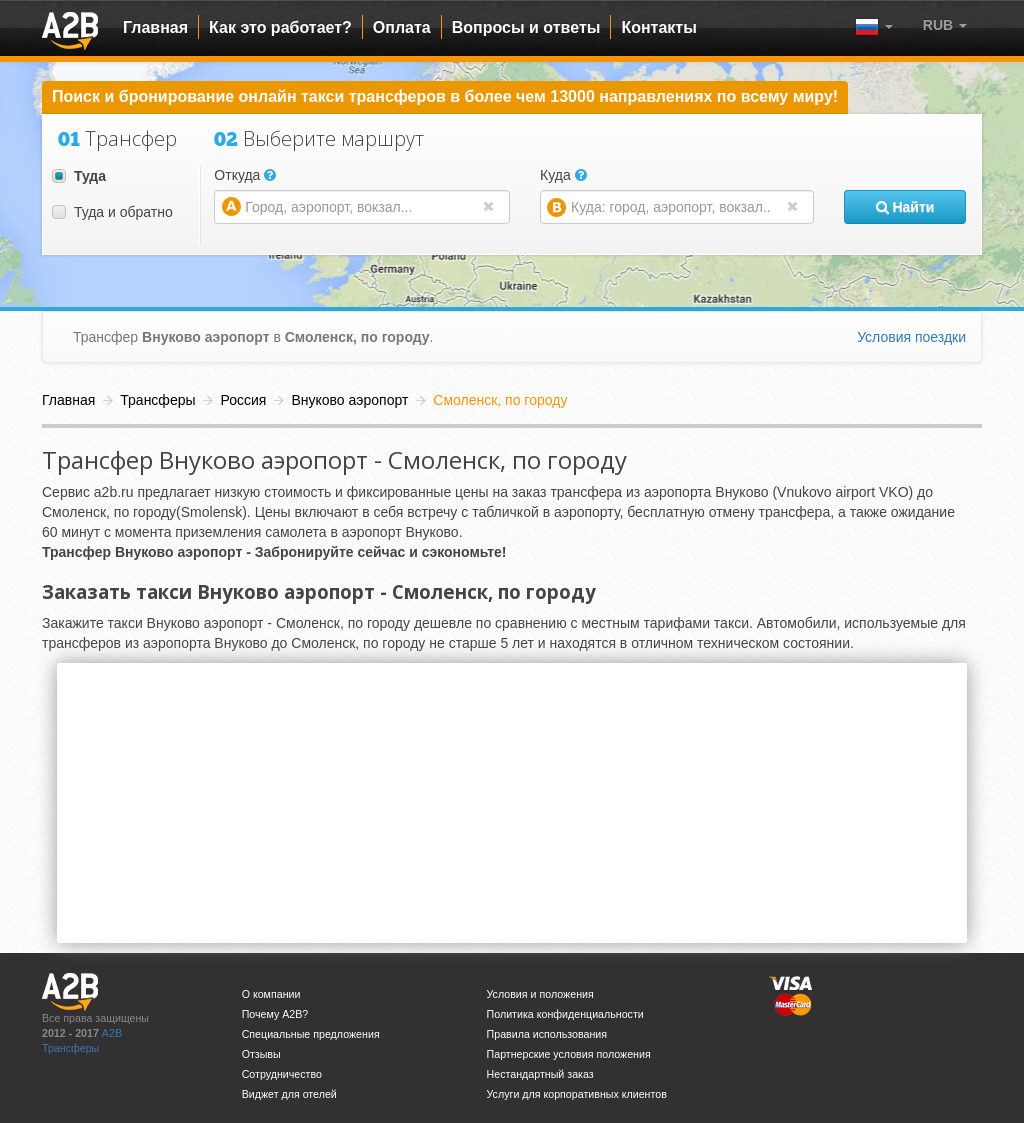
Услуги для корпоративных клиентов (577, 1094)
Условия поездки (911, 337)
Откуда (245, 175)
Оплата (402, 27)
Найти (905, 207)
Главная (155, 27)
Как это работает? (280, 27)
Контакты (658, 27)
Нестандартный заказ (540, 1074)
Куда (563, 175)
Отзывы (261, 1054)
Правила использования (547, 1034)
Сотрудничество (282, 1074)
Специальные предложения (311, 1034)
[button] (945, 25)
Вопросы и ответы (526, 27)
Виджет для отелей (289, 1094)
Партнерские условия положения (569, 1054)
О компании (271, 994)
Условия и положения (540, 994)
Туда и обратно (112, 212)
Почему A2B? (275, 1014)
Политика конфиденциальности (565, 1014)
